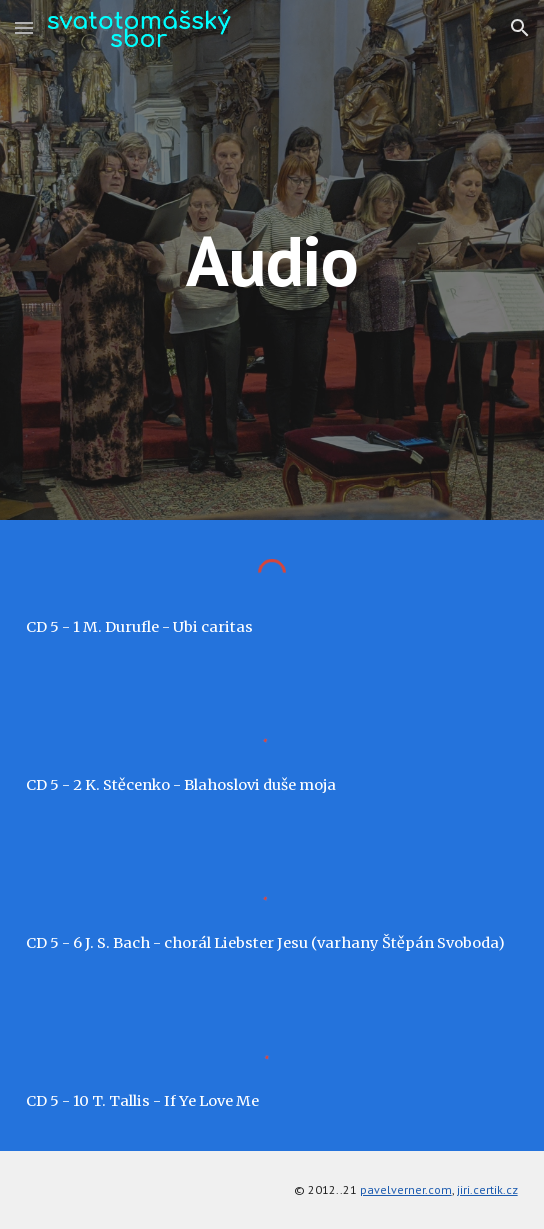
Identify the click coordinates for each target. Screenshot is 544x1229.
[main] (271, 260)
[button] (24, 27)
